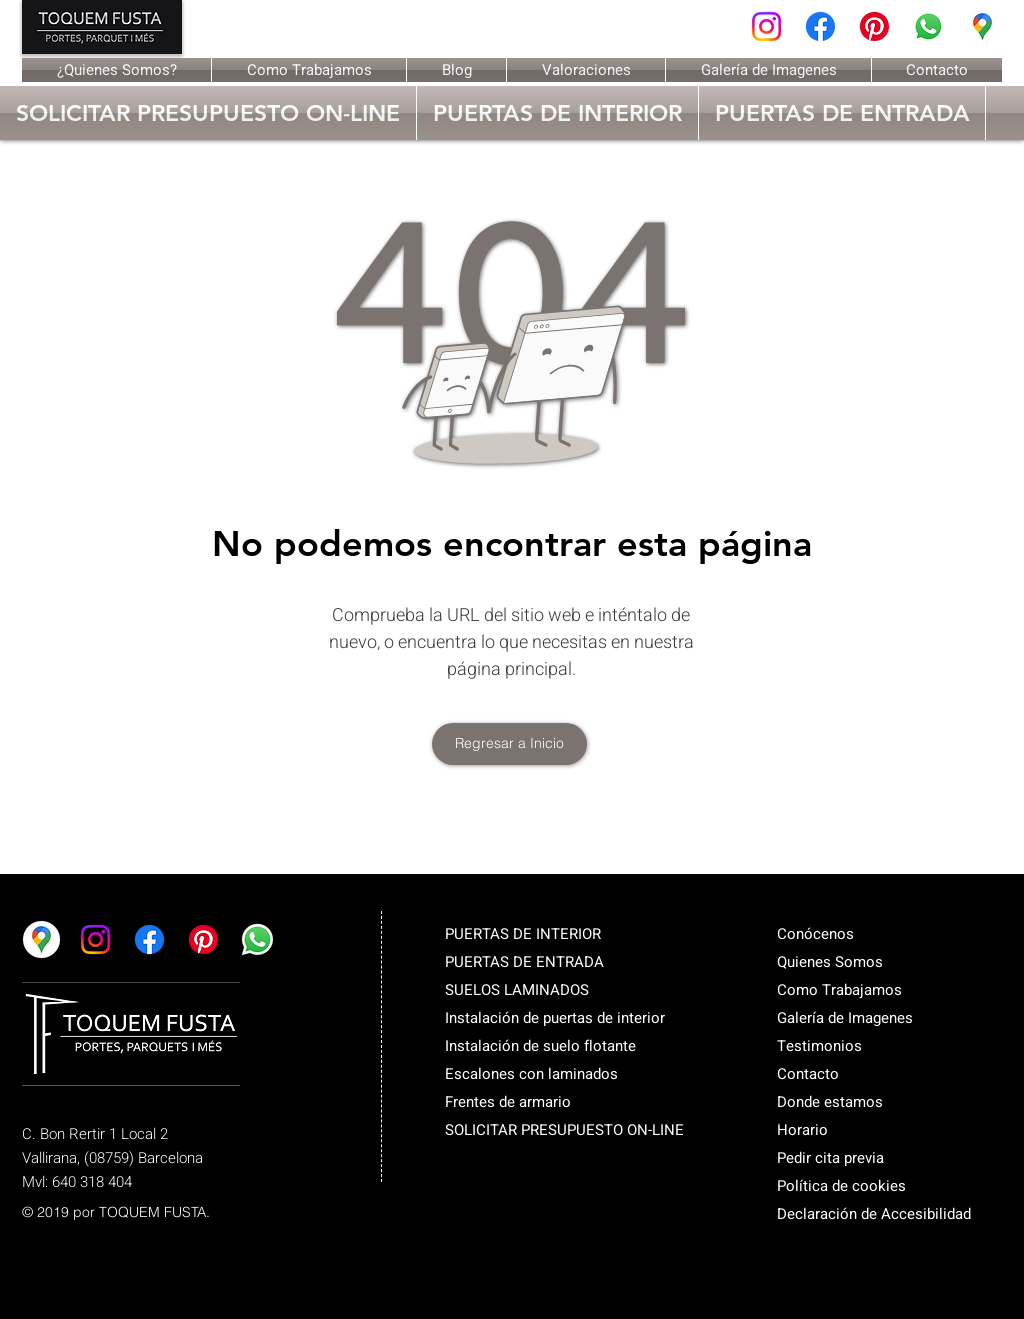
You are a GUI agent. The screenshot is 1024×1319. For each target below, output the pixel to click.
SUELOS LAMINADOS (517, 990)
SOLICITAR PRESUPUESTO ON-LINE (564, 1130)
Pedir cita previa (830, 1158)
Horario (802, 1130)
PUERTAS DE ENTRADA (524, 962)
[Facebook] (820, 26)
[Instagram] (766, 26)
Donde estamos (830, 1102)
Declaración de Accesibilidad (874, 1214)
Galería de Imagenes (845, 1018)
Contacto (808, 1074)
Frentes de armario (508, 1102)
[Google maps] (982, 26)
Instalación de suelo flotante (540, 1046)
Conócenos (815, 934)
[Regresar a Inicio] (509, 744)
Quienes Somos (830, 962)
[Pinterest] (874, 26)
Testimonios (819, 1046)
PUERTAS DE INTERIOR (523, 934)
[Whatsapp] (928, 26)
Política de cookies (841, 1186)
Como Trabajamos (839, 990)
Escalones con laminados (531, 1074)
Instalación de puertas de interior (555, 1018)
